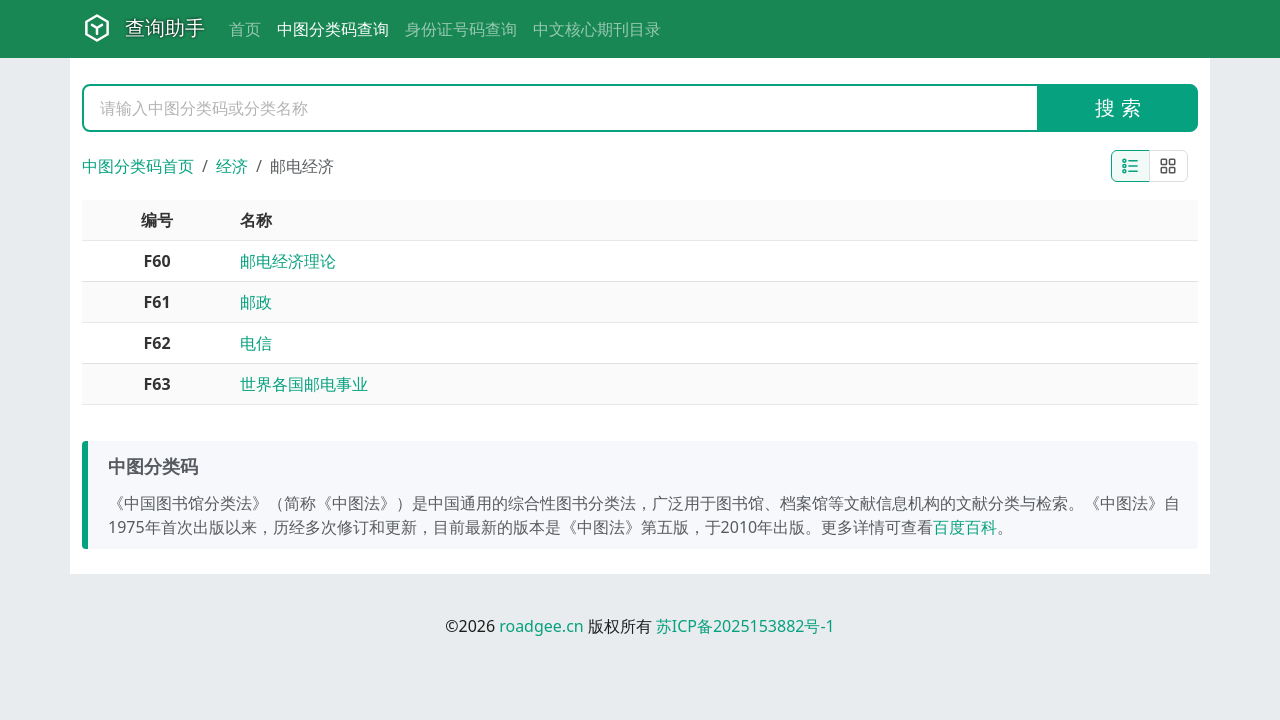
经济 (232, 166)
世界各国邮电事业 (304, 384)
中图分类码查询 (333, 29)
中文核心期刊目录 (597, 29)
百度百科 (965, 527)
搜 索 (1117, 107)
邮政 (256, 302)
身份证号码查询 (461, 29)
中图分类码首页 (138, 166)
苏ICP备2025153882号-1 (745, 626)
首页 (245, 29)
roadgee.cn (541, 626)
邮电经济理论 (288, 261)
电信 (256, 343)
